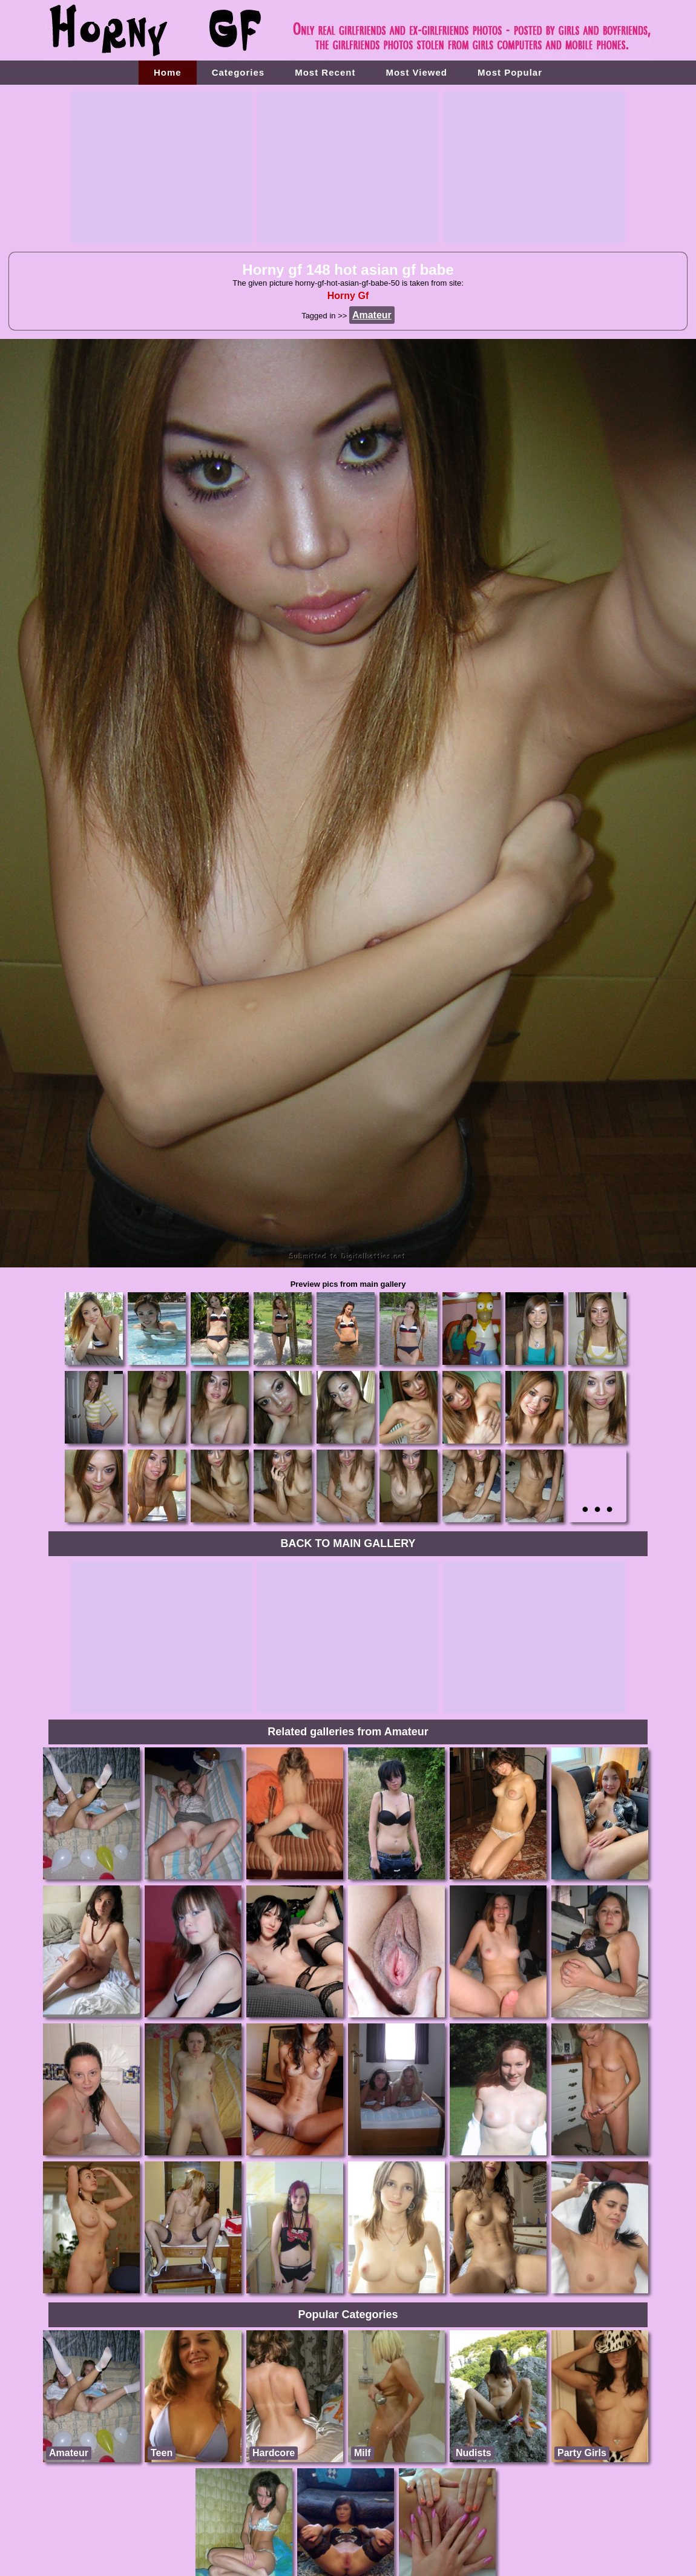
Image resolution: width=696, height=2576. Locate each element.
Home (168, 72)
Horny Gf (348, 296)
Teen (161, 2453)
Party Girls (581, 2453)
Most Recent (325, 72)
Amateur (68, 2453)
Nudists (473, 2453)
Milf (362, 2453)
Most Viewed (416, 72)
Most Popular (510, 72)
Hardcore (273, 2453)
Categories (238, 72)
